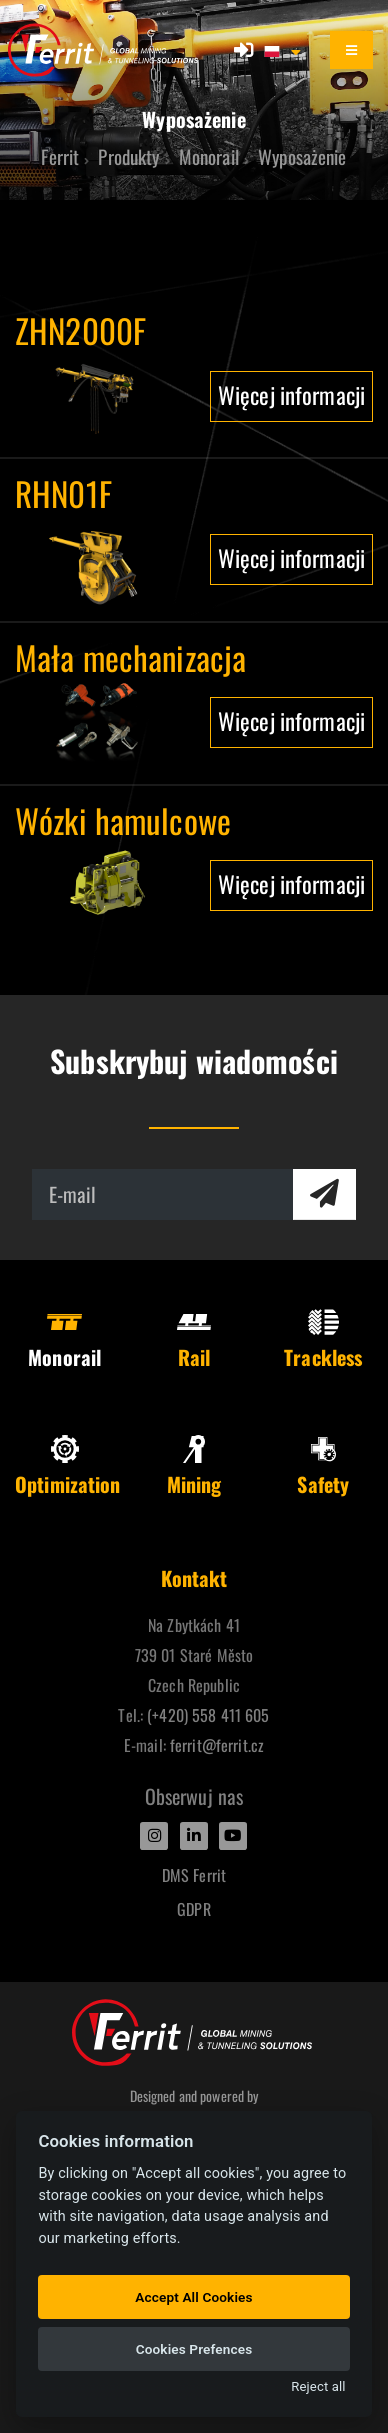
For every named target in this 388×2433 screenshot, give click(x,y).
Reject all (318, 2386)
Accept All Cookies (193, 2297)
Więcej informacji (291, 394)
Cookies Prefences (194, 2349)
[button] (284, 50)
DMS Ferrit (194, 1875)
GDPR (194, 1909)
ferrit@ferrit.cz (217, 1745)
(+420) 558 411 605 (208, 1715)
